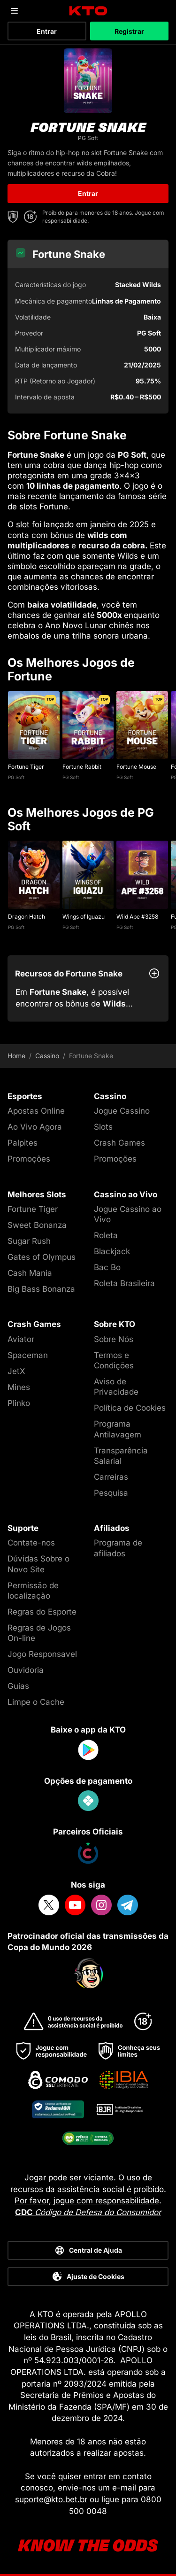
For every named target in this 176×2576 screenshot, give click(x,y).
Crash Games (119, 1142)
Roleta (106, 1235)
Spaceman (28, 1355)
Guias (18, 1686)
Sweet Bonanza (37, 1225)
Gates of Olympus (42, 1257)
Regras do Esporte (42, 1611)
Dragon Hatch (26, 916)
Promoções (29, 1158)
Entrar (47, 31)
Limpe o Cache (36, 1702)
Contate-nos (31, 1542)
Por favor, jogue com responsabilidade (87, 2200)
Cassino (47, 1056)
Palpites (23, 1142)
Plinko (19, 1403)
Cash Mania (30, 1273)
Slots (103, 1127)
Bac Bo (107, 1267)
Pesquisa (111, 1493)
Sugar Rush (29, 1241)
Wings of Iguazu (83, 916)
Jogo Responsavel (42, 1654)
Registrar (129, 31)
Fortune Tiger (26, 766)
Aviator (21, 1339)
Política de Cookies (130, 1408)
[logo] (88, 11)
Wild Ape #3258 (137, 916)
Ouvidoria (26, 1670)
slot (23, 524)
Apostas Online (36, 1111)
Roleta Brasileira (124, 1283)
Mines (19, 1387)
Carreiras (111, 1477)
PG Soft (16, 777)
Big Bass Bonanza (41, 1289)
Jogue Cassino (122, 1111)
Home (16, 1056)
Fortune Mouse (136, 766)
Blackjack (112, 1251)
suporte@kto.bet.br (51, 2499)
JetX (16, 1371)
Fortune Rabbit (81, 766)
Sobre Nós (113, 1339)
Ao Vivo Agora (35, 1127)
